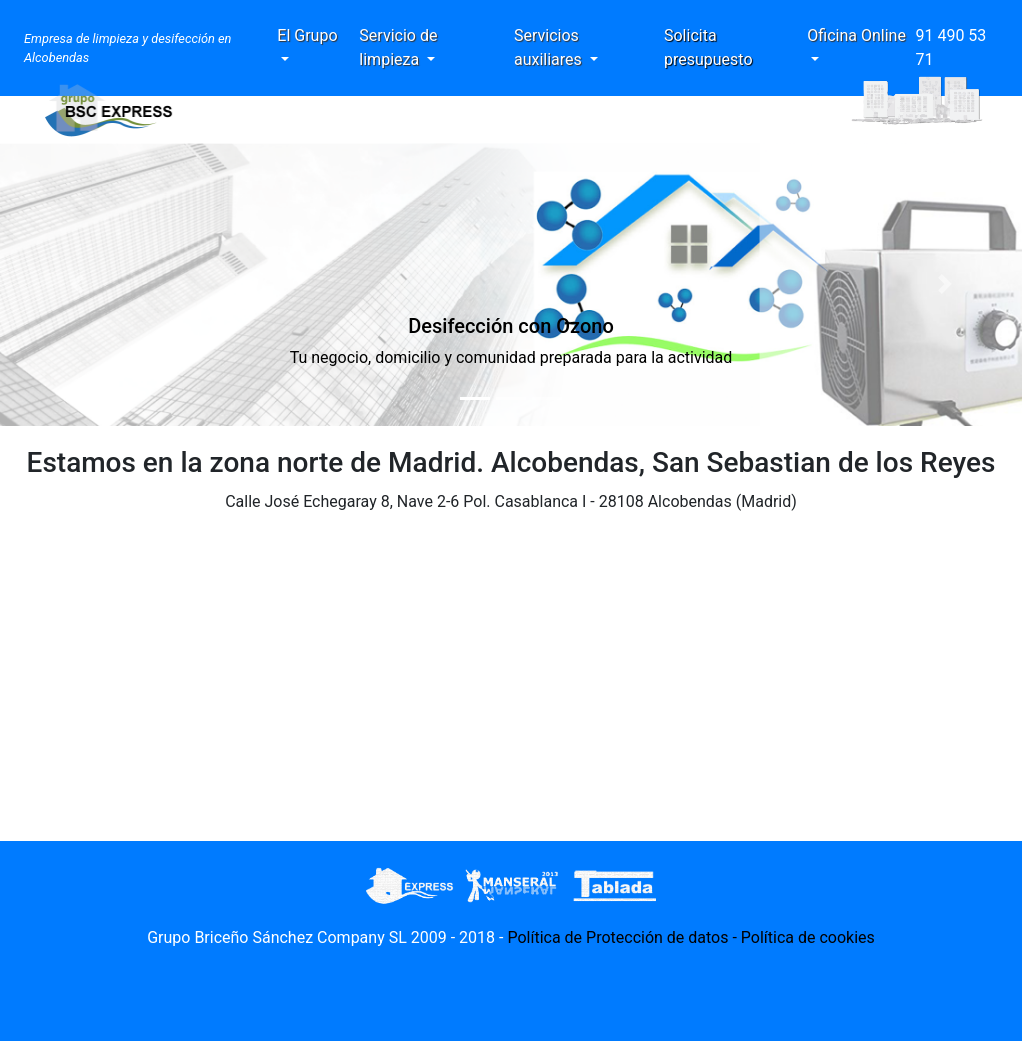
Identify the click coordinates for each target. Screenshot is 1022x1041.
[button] (76, 284)
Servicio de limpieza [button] (398, 47)
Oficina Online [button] (856, 35)
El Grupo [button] (307, 35)
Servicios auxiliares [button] (550, 47)
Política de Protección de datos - (623, 937)
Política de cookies (808, 937)
